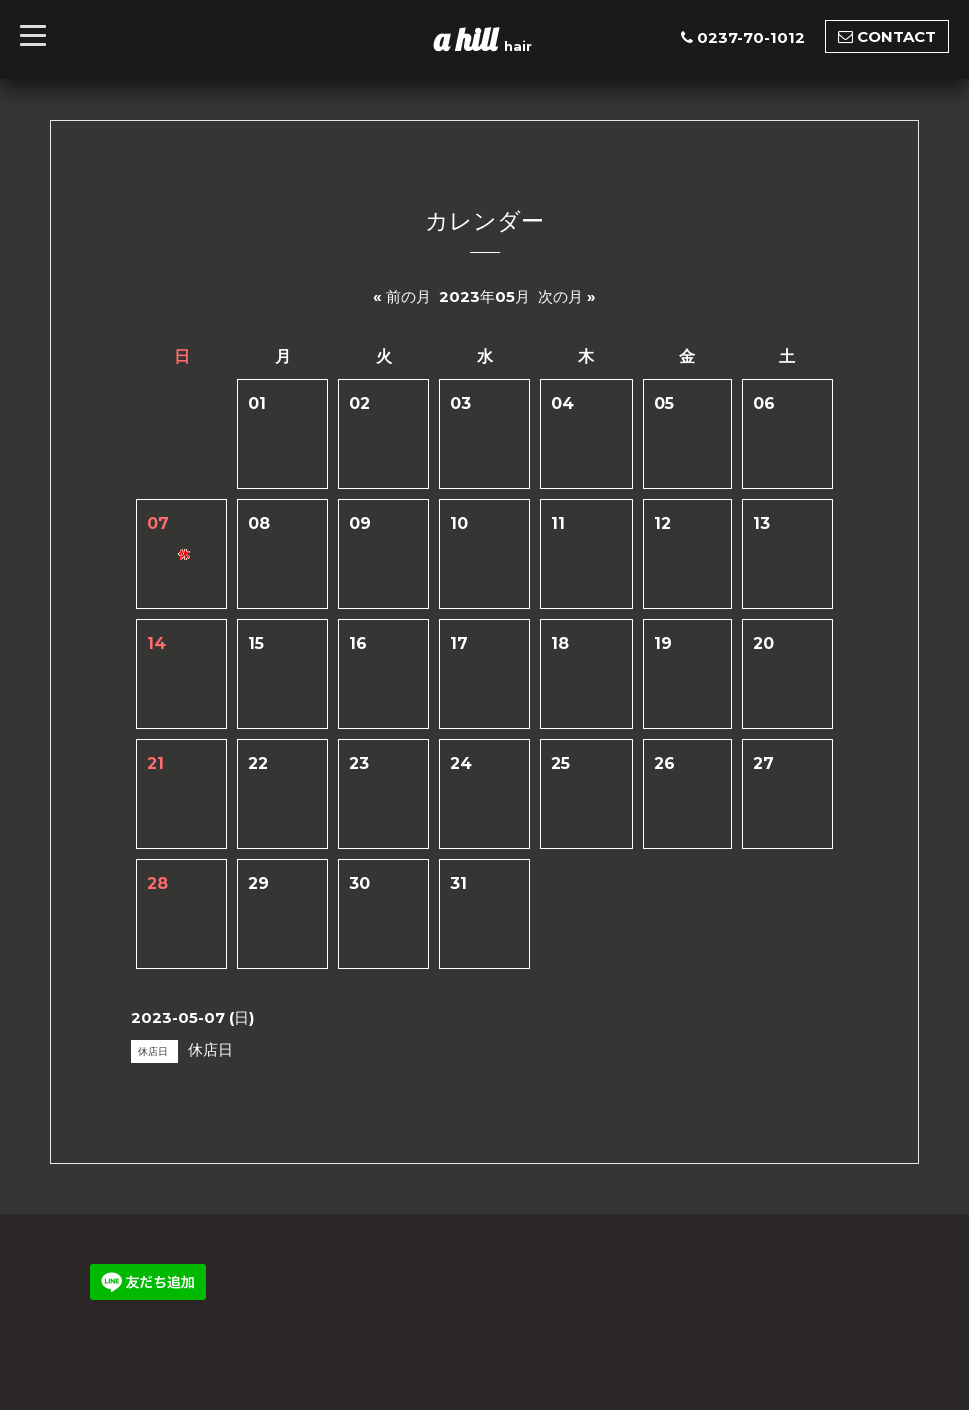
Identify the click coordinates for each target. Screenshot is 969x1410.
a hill (469, 39)
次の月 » (567, 296)
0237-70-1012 (751, 37)
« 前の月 (402, 296)
